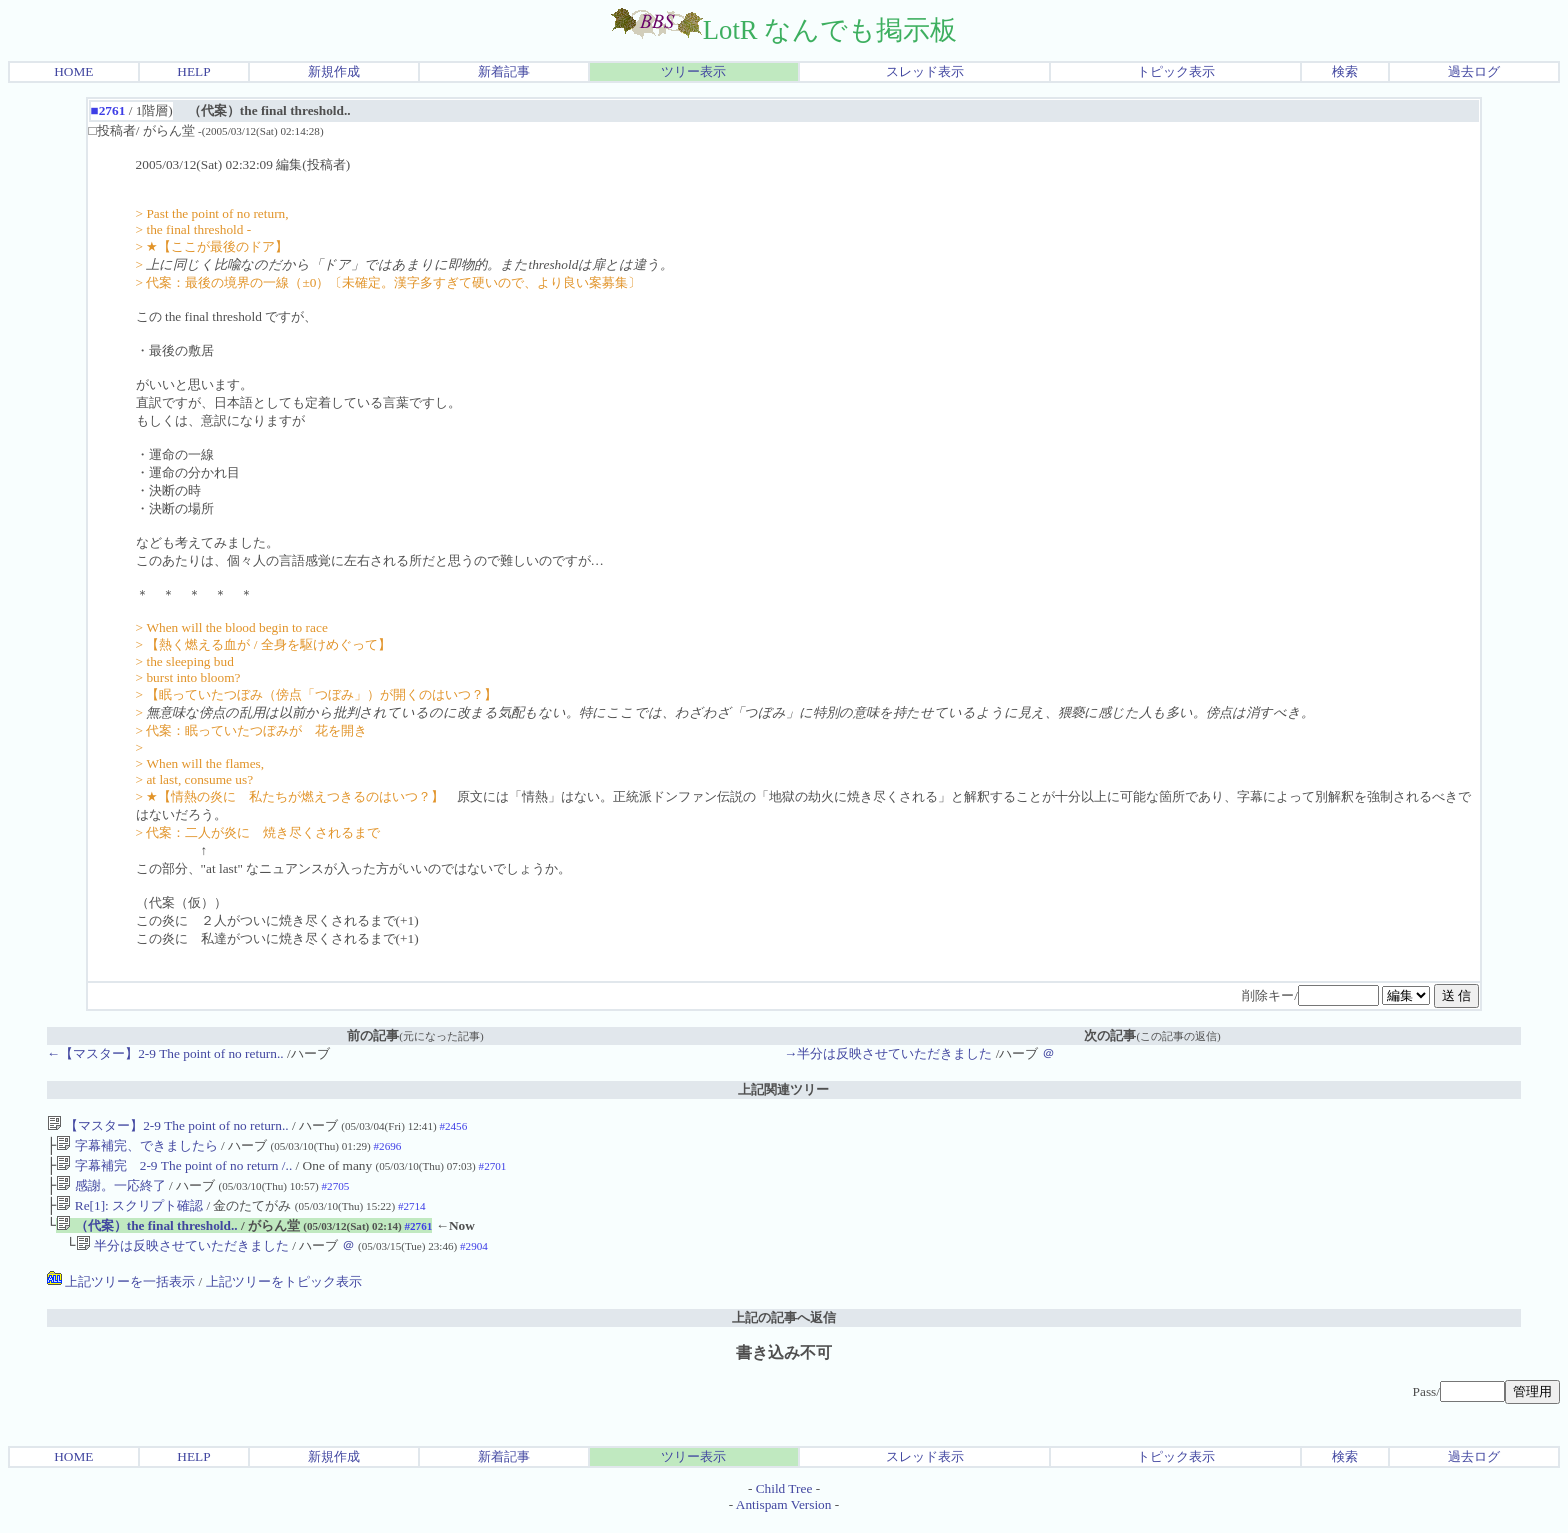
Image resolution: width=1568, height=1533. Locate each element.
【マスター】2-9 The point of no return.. (168, 1125)
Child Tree (784, 1500)
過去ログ (1474, 71)
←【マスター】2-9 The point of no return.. (165, 1053)
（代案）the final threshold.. (146, 1235)
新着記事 (504, 71)
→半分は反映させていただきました (888, 1053)
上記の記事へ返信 (784, 1329)
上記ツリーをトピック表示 (284, 1293)
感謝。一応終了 (110, 1191)
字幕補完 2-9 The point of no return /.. (174, 1169)
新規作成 (334, 71)
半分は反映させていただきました (182, 1257)
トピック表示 (1176, 71)
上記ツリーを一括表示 (121, 1293)
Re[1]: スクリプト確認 (129, 1213)
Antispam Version (784, 1516)
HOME (73, 71)
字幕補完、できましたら (136, 1147)
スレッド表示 (925, 71)
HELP (193, 71)
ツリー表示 (693, 71)
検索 (1345, 71)
